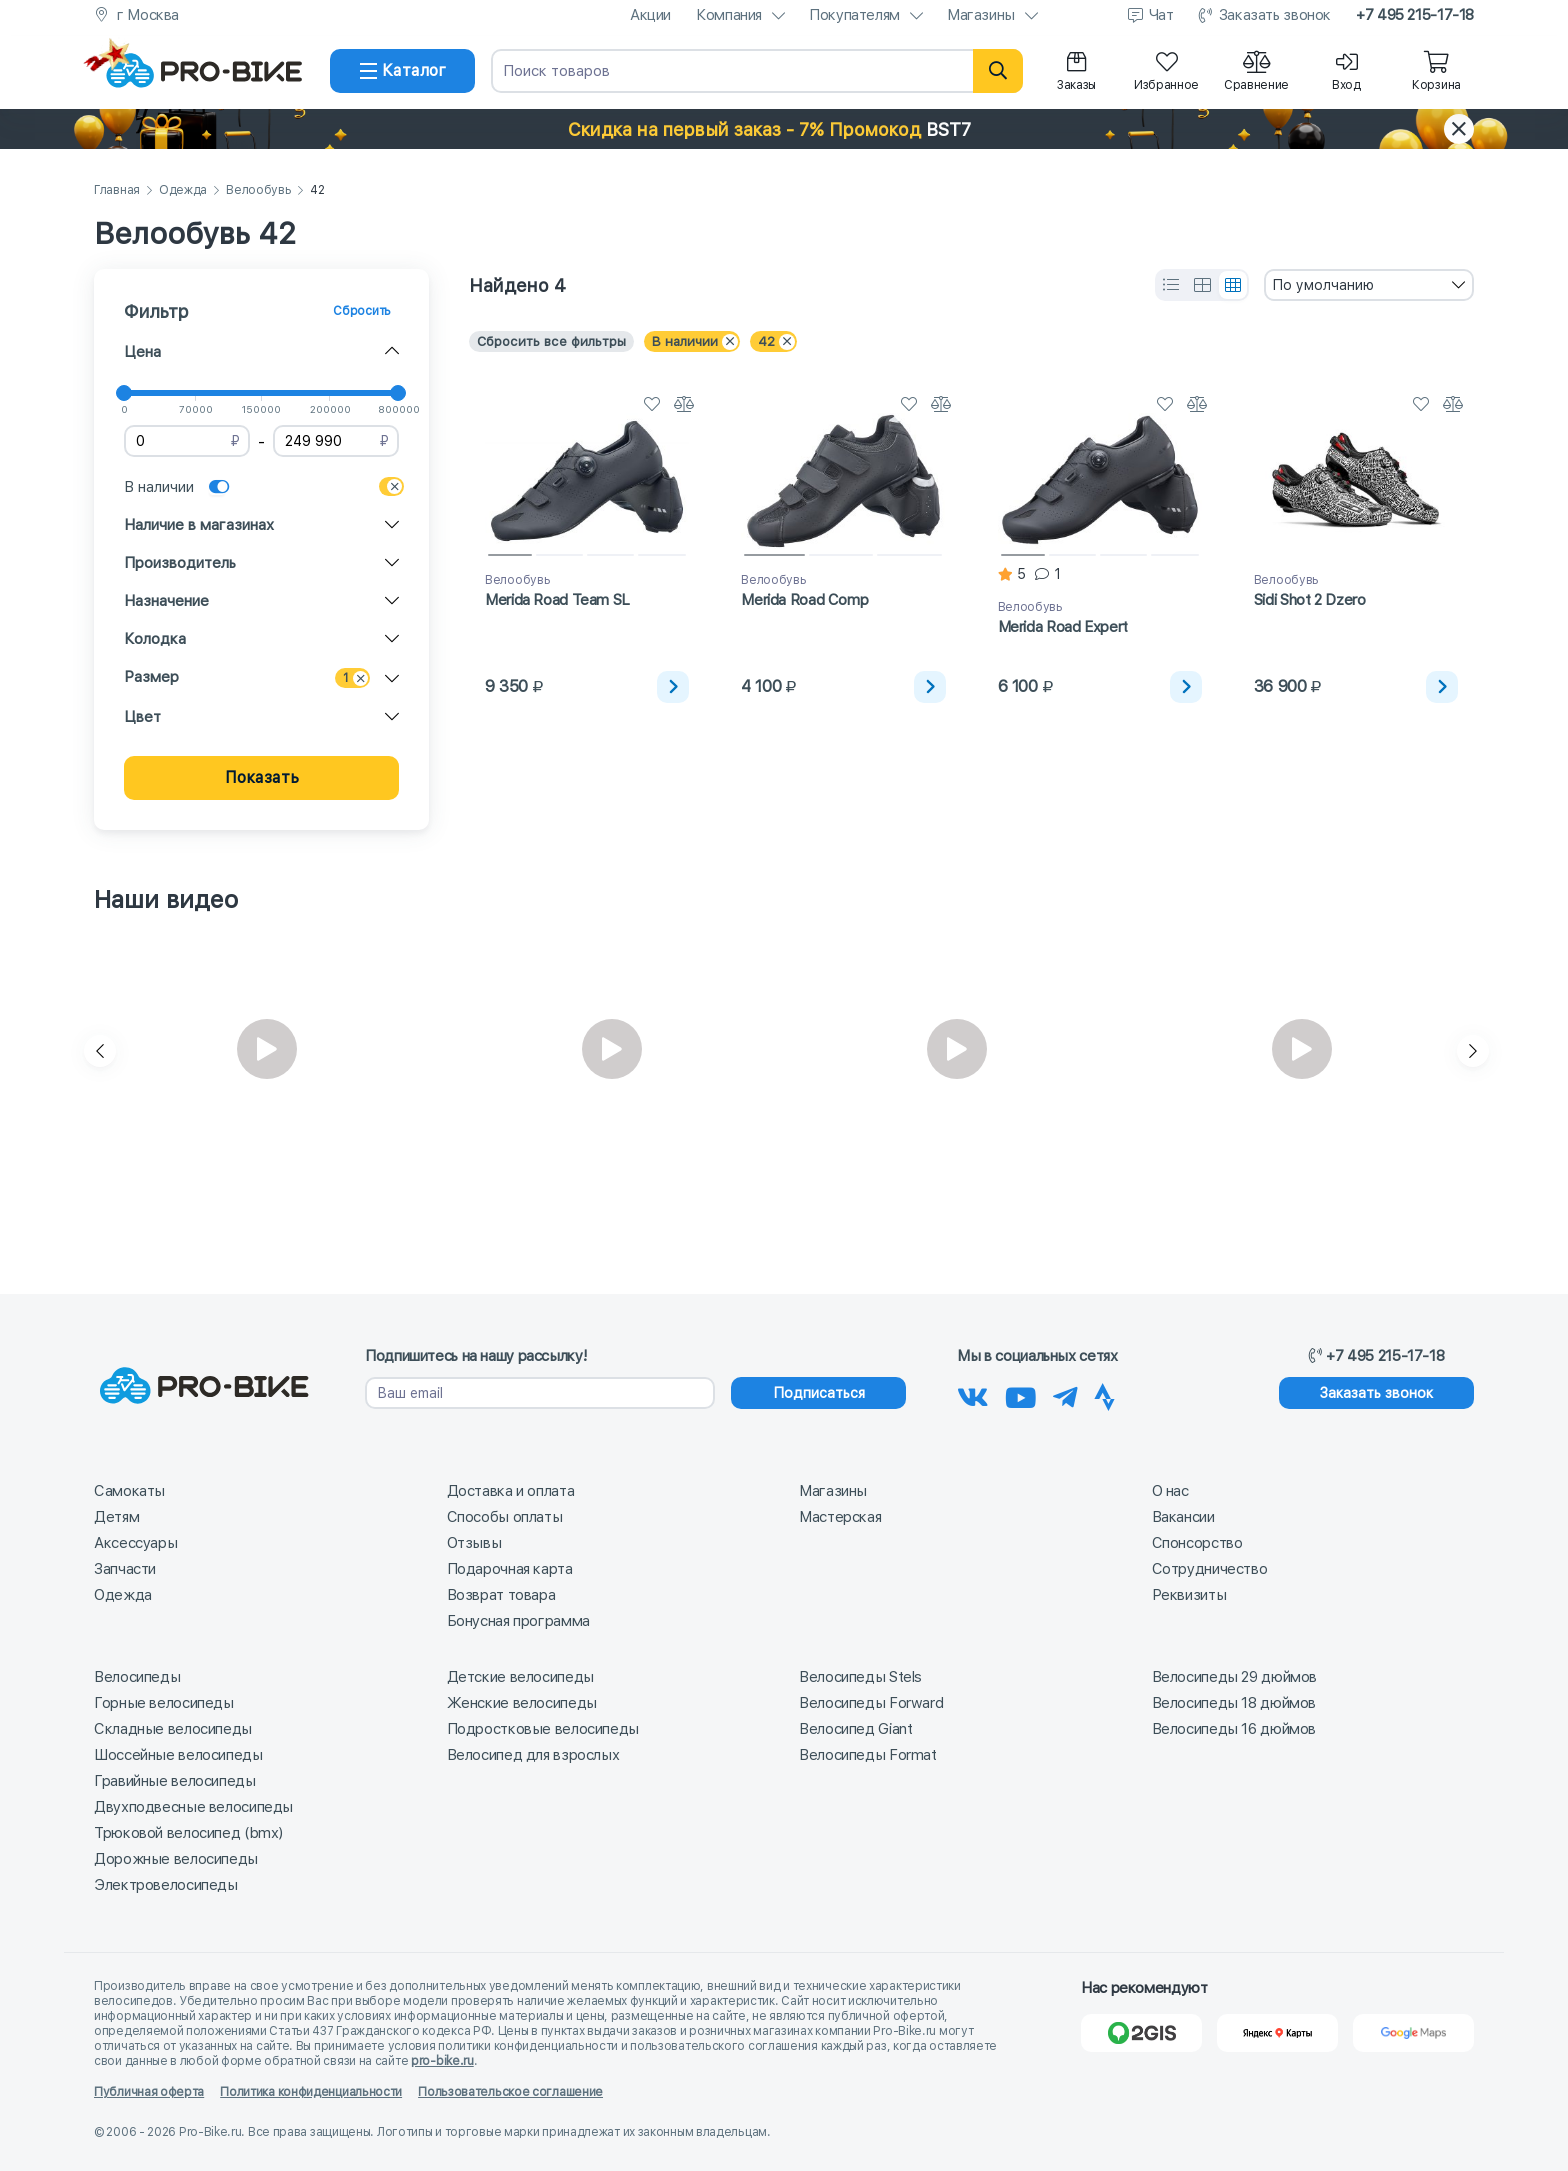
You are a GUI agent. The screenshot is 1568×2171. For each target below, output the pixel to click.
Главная (117, 190)
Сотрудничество (1210, 1569)
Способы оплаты (505, 1517)
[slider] (124, 393)
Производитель (180, 563)
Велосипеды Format (868, 1755)
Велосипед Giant (855, 1729)
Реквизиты (1189, 1595)
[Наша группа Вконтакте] (973, 1394)
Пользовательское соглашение (510, 2092)
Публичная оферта (149, 2092)
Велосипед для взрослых (533, 1755)
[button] (784, 129)
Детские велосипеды (520, 1677)
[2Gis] (1141, 2033)
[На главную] (204, 71)
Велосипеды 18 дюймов (1234, 1703)
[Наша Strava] (1104, 1394)
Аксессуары (135, 1543)
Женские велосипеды (522, 1703)
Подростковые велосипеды (543, 1729)
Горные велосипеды (164, 1703)
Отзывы (474, 1543)
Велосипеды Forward (871, 1703)
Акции (650, 15)
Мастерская (840, 1517)
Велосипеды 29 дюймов (1235, 1677)
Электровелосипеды (166, 1885)
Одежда (183, 190)
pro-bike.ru (442, 2061)
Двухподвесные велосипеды (193, 1807)
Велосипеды (137, 1677)
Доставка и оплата (511, 1491)
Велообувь (258, 190)
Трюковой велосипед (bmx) (188, 1833)
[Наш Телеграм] (1065, 1394)
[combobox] (1369, 285)
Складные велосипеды (173, 1729)
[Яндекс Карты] (1277, 2033)
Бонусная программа (518, 1621)
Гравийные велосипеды (175, 1781)
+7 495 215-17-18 (1415, 15)
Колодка (155, 639)
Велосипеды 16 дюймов (1234, 1729)
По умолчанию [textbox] (1323, 285)
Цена (142, 352)
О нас (1170, 1491)
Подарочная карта (510, 1569)
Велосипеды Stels (860, 1677)
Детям (116, 1517)
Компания (729, 15)
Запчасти (125, 1569)
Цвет (142, 717)
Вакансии (1183, 1517)
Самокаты (129, 1491)
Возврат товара (501, 1595)
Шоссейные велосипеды (178, 1755)
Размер (151, 677)
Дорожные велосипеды (176, 1859)
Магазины (981, 15)
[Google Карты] (1413, 2033)
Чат (1161, 15)
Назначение (166, 601)
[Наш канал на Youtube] (1021, 1394)
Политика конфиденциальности (311, 2092)
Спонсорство (1197, 1543)
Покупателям (854, 15)
